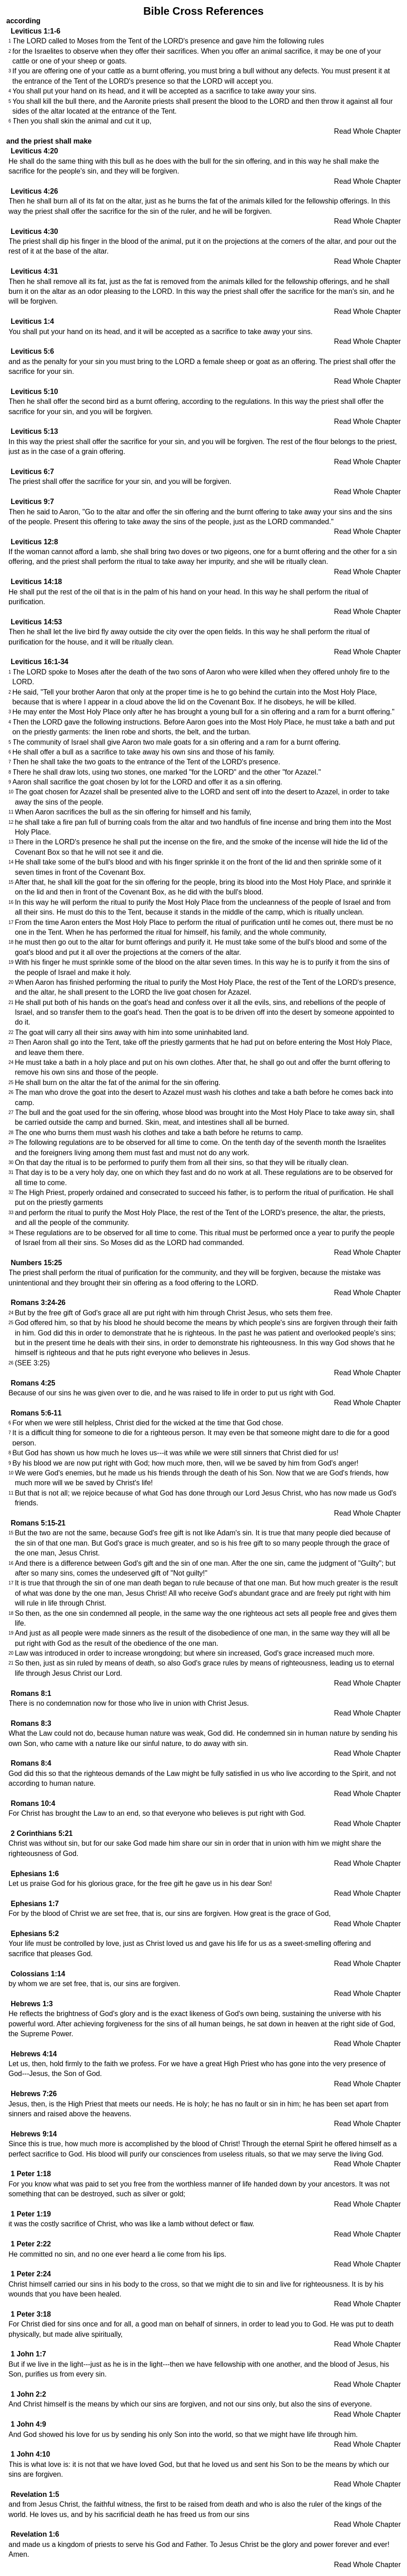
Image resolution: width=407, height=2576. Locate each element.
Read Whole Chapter (367, 131)
